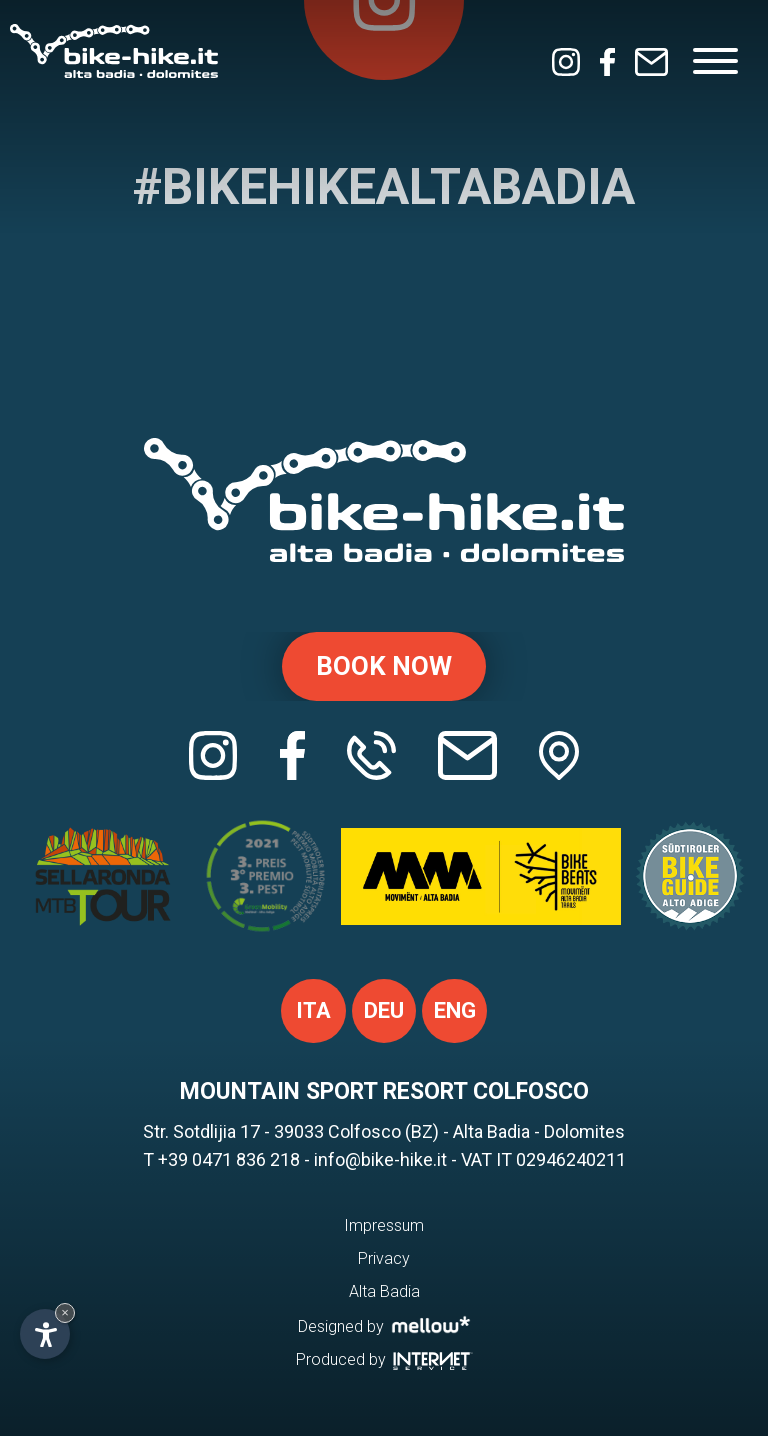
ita (313, 1013)
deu (384, 1013)
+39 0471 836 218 (229, 1162)
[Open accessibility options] (45, 1334)
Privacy (384, 1261)
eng (455, 1013)
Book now (384, 667)
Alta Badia (384, 1294)
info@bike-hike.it (380, 1162)
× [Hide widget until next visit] (65, 1312)
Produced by (384, 1362)
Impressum (384, 1228)
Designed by (384, 1328)
